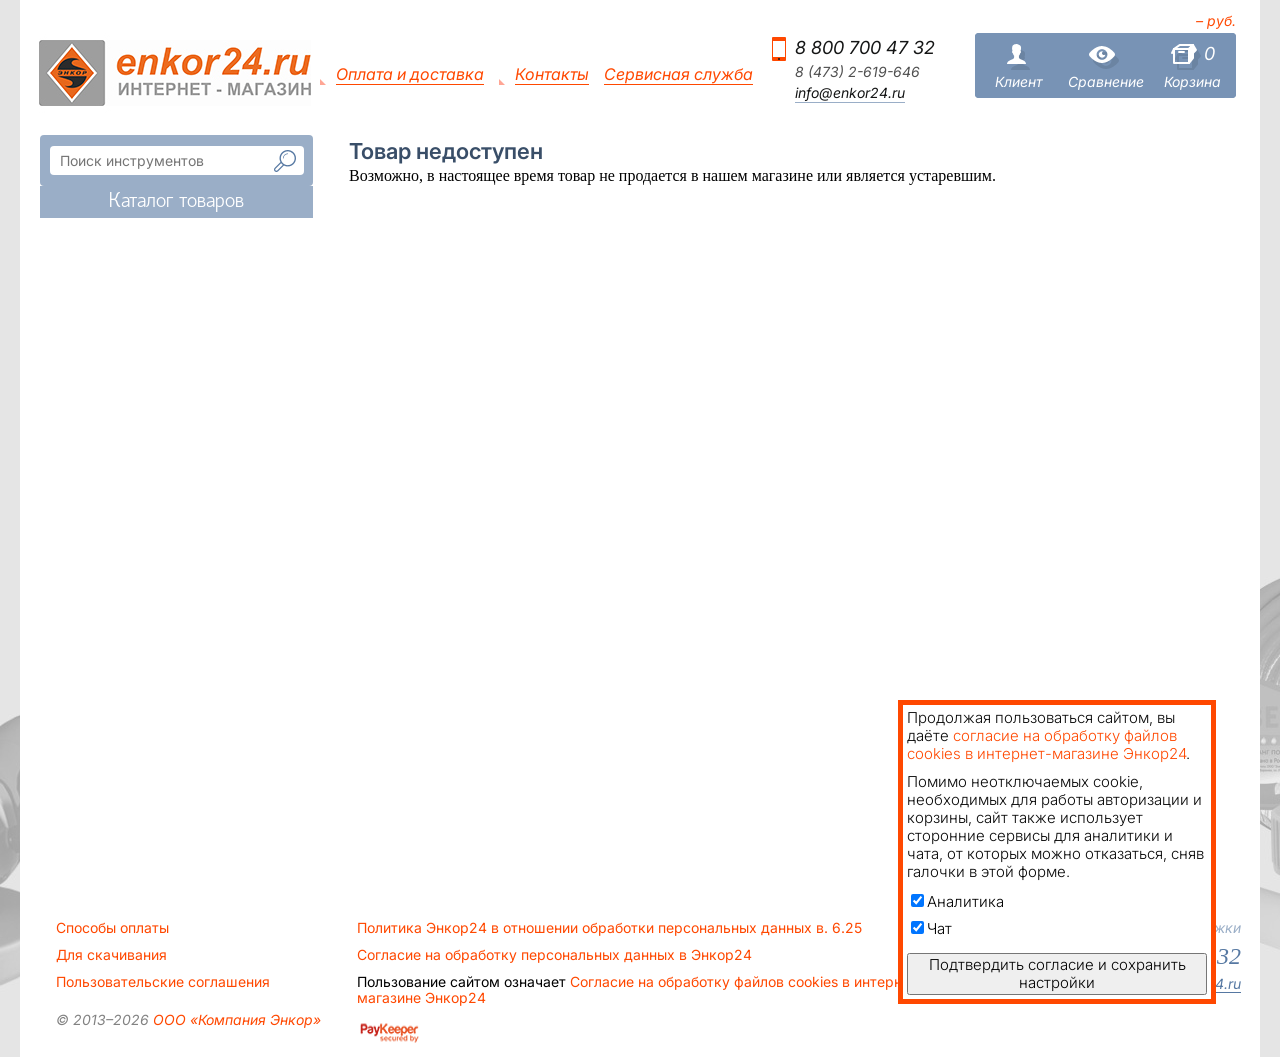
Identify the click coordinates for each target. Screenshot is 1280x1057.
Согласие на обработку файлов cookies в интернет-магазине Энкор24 (640, 990)
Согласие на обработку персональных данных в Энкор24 (554, 955)
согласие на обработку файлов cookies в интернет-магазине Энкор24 (1046, 744)
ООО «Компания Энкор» (235, 1019)
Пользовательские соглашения (163, 982)
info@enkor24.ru (850, 93)
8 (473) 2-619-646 (857, 72)
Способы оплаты (112, 928)
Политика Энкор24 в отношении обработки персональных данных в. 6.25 (609, 928)
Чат (931, 928)
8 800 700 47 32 (865, 47)
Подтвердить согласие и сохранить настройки (1057, 973)
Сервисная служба (678, 74)
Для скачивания (111, 955)
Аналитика (957, 901)
